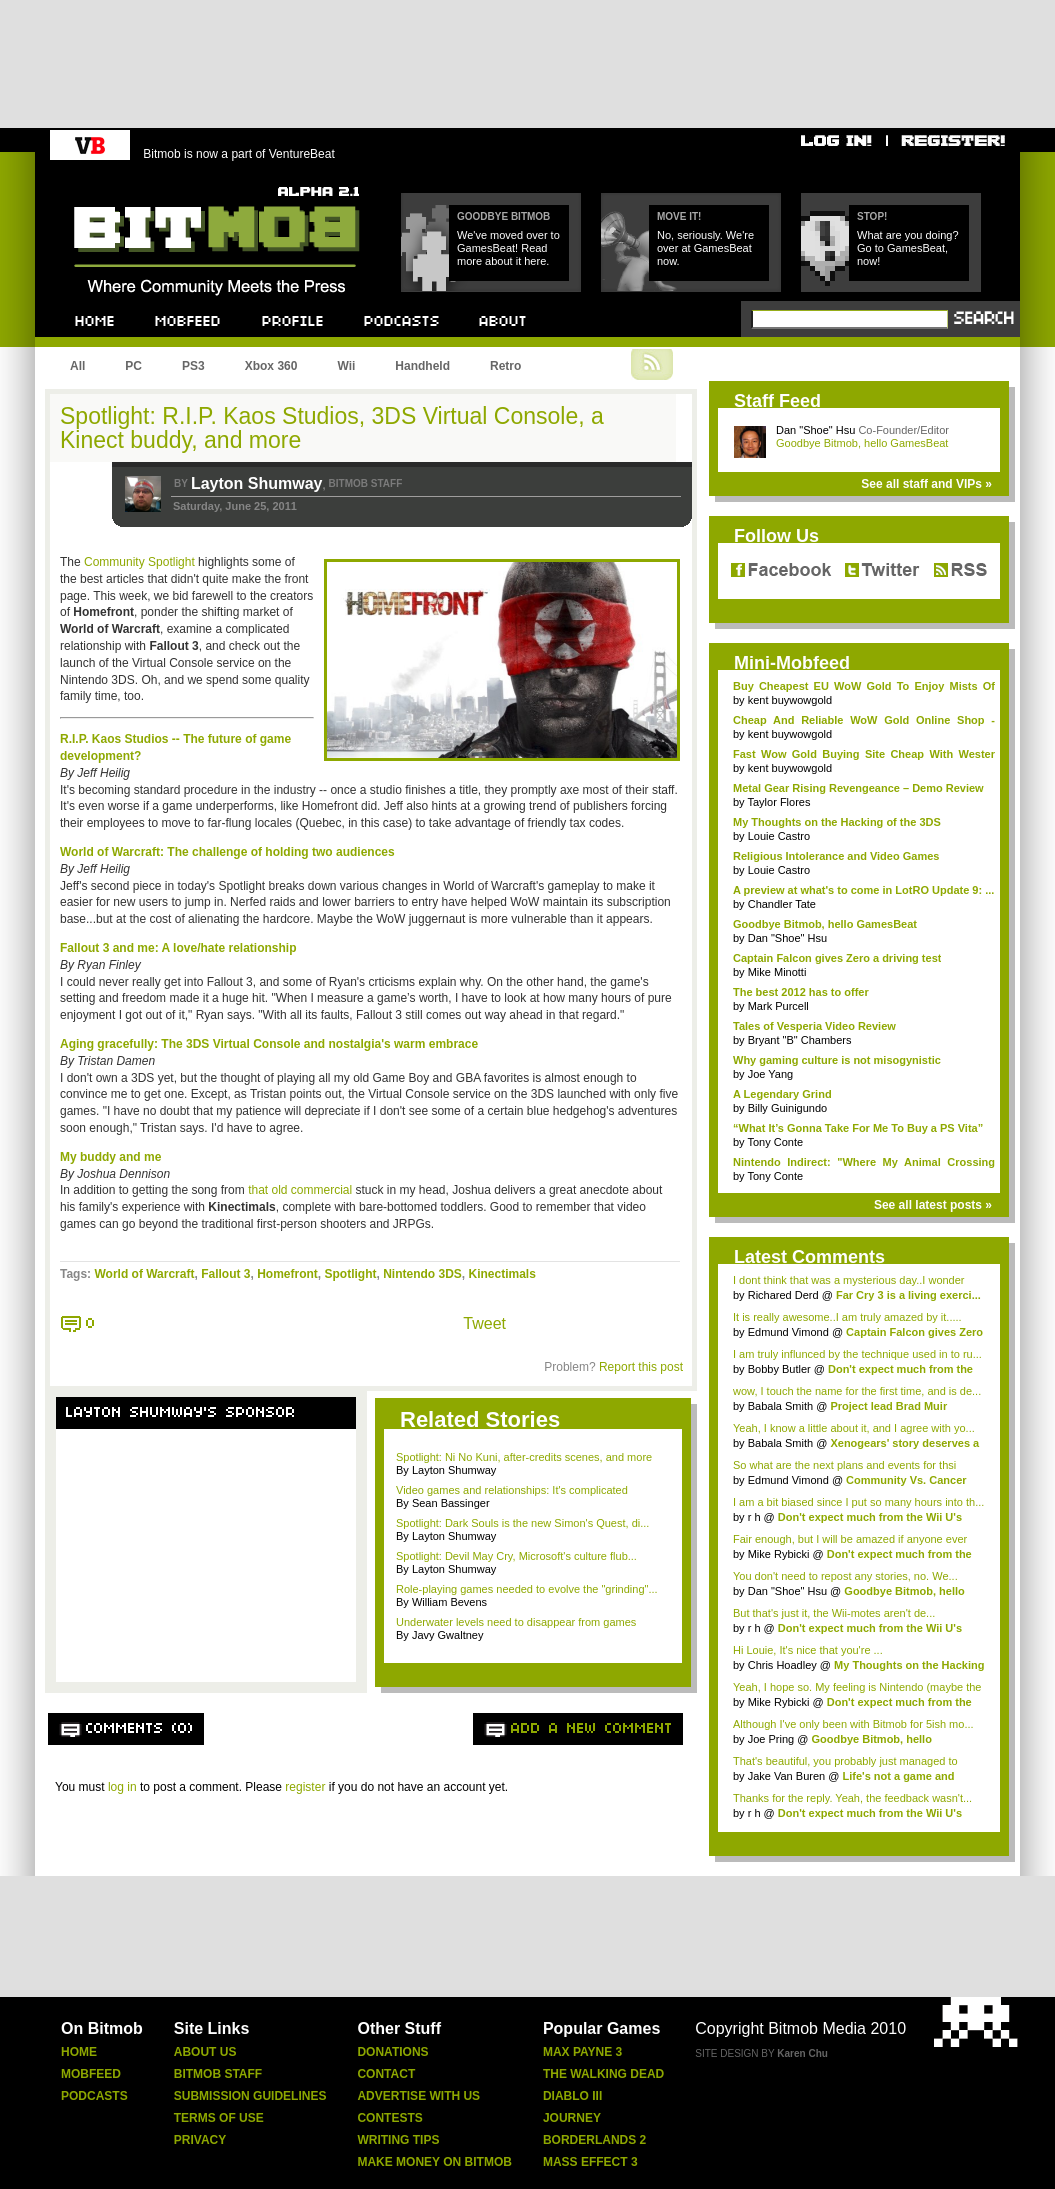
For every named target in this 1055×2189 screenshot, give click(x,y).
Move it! (679, 216)
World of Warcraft (144, 1274)
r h (754, 1517)
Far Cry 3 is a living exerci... (908, 1295)
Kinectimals (502, 1274)
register (305, 1787)
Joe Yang (770, 1074)
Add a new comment (592, 1729)
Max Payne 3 (582, 2052)
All (77, 366)
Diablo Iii (572, 2096)
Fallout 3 (225, 1274)
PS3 (193, 366)
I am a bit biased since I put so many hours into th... (858, 1502)
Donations (392, 2052)
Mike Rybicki (779, 1554)
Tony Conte (775, 1142)
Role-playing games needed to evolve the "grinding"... (527, 1589)
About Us (205, 2052)
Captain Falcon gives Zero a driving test (837, 958)
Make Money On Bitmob (434, 2162)
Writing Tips (398, 2140)
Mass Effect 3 (590, 2162)
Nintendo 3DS (422, 1274)
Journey (572, 2118)
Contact (386, 2074)
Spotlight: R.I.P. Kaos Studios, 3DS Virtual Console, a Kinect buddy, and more (332, 428)
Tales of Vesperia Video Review (814, 1026)
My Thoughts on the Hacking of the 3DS (837, 822)
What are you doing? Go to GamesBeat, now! (908, 248)
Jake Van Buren (786, 1776)
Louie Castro (779, 836)
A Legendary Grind (782, 1094)
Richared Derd (783, 1295)
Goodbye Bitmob (503, 216)
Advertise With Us (418, 2096)
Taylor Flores (778, 802)
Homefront (287, 1274)
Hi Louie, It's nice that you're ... (808, 1650)
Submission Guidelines (250, 2096)
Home (79, 2052)
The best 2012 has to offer (801, 992)
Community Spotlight (139, 562)
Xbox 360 (271, 366)
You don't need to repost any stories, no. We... (845, 1576)
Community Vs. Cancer (906, 1480)
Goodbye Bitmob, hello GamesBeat (862, 443)
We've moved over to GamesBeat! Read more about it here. (508, 248)
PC (133, 366)
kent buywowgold (790, 700)
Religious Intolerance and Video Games (836, 856)
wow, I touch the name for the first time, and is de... (857, 1391)
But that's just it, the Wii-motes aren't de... (834, 1613)
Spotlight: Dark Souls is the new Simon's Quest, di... (522, 1523)
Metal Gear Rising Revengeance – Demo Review (858, 788)
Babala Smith (780, 1406)
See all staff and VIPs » (926, 484)
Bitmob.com (118, 180)
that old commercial (300, 1190)
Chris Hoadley (782, 1665)
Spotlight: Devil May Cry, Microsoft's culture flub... (516, 1556)
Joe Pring (771, 1739)
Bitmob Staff (218, 2074)
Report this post (641, 1367)
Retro (505, 366)
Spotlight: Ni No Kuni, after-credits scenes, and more (524, 1457)
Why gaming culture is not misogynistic (837, 1060)
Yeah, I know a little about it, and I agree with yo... (854, 1428)
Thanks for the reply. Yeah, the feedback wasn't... (852, 1798)
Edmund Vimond (788, 1332)
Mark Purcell (778, 1006)
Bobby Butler (779, 1369)
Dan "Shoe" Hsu (815, 430)
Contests (389, 2118)
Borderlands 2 (594, 2140)
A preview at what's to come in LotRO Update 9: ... (863, 890)
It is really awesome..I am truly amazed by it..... (847, 1317)
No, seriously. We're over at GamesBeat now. (705, 248)
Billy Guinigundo (788, 1108)
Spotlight (351, 1274)
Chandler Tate (782, 904)
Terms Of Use (219, 2118)
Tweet (484, 1323)
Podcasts (94, 2096)
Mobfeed (91, 2074)
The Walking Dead (603, 2074)
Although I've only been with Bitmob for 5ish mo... (853, 1724)
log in (122, 1787)
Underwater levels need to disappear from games (516, 1622)
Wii (346, 366)
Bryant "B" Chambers (800, 1040)
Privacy (200, 2140)
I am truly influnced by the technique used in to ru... (857, 1354)
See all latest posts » (933, 1205)
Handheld (422, 366)
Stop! (872, 216)
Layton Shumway (257, 483)
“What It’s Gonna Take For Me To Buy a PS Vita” (858, 1128)
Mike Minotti (777, 972)
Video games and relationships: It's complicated (512, 1490)
